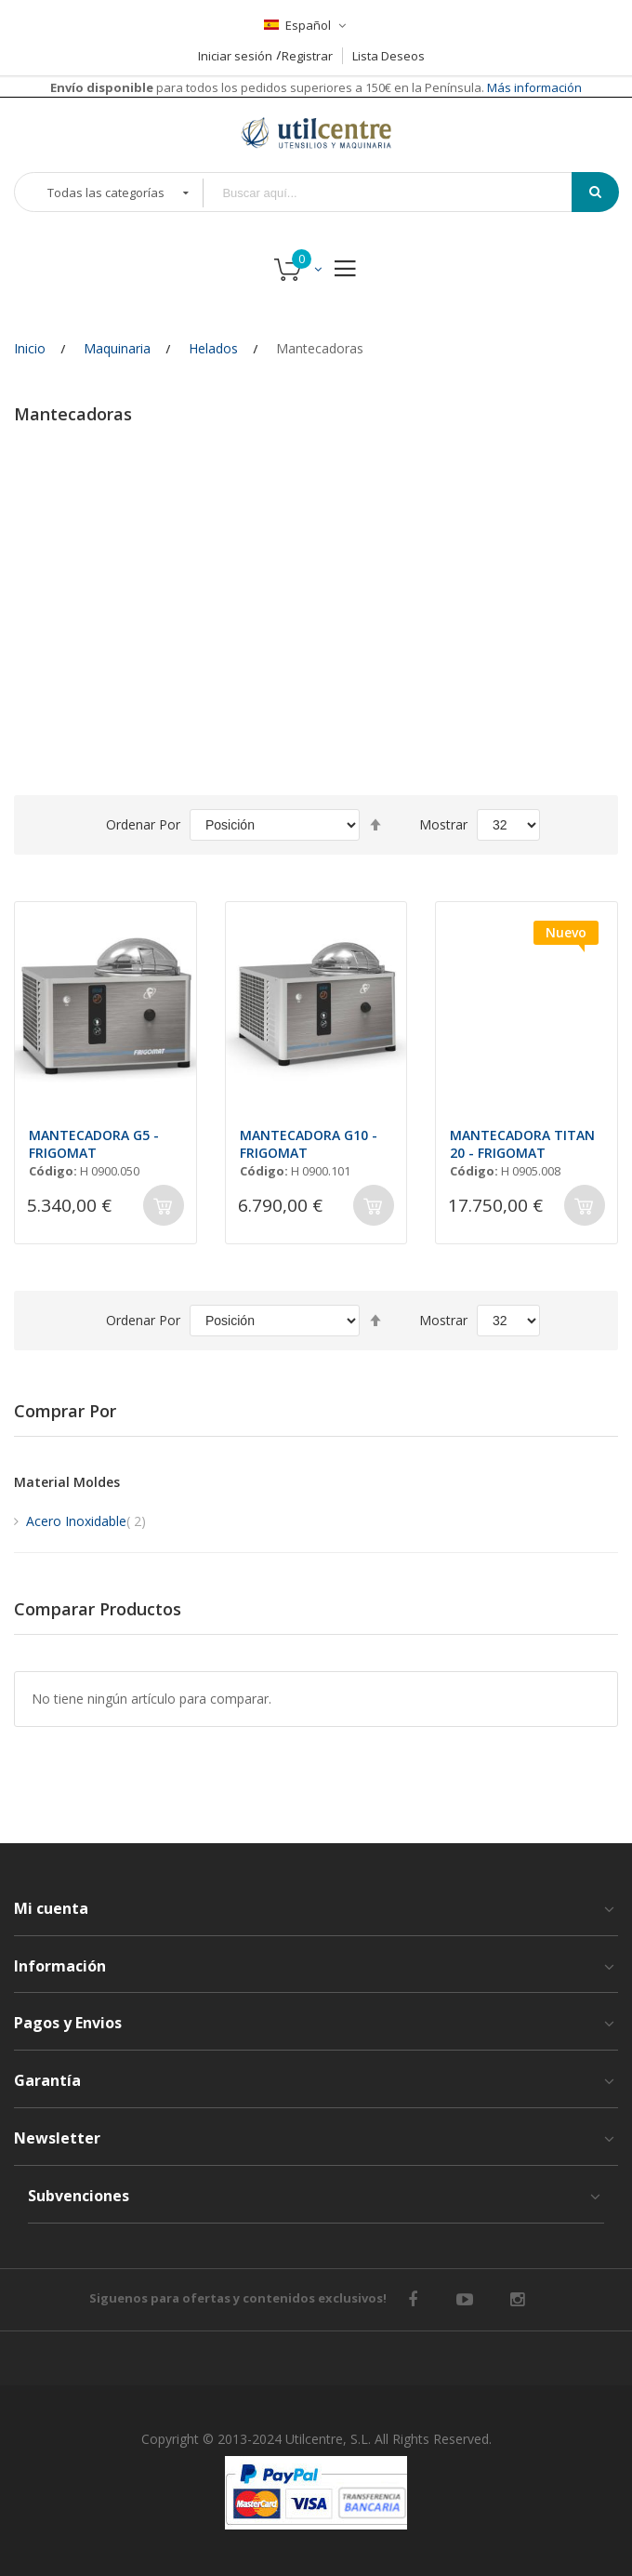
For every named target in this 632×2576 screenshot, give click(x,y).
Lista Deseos (388, 55)
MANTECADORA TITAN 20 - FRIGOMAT (522, 1144)
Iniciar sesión (235, 55)
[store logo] (316, 132)
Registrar (307, 55)
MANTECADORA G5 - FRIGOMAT (94, 1144)
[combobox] (401, 193)
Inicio (30, 348)
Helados (213, 348)
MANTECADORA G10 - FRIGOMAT (308, 1144)
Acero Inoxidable (86, 1521)
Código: (53, 1170)
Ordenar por (143, 824)
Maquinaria (117, 348)
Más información (533, 87)
